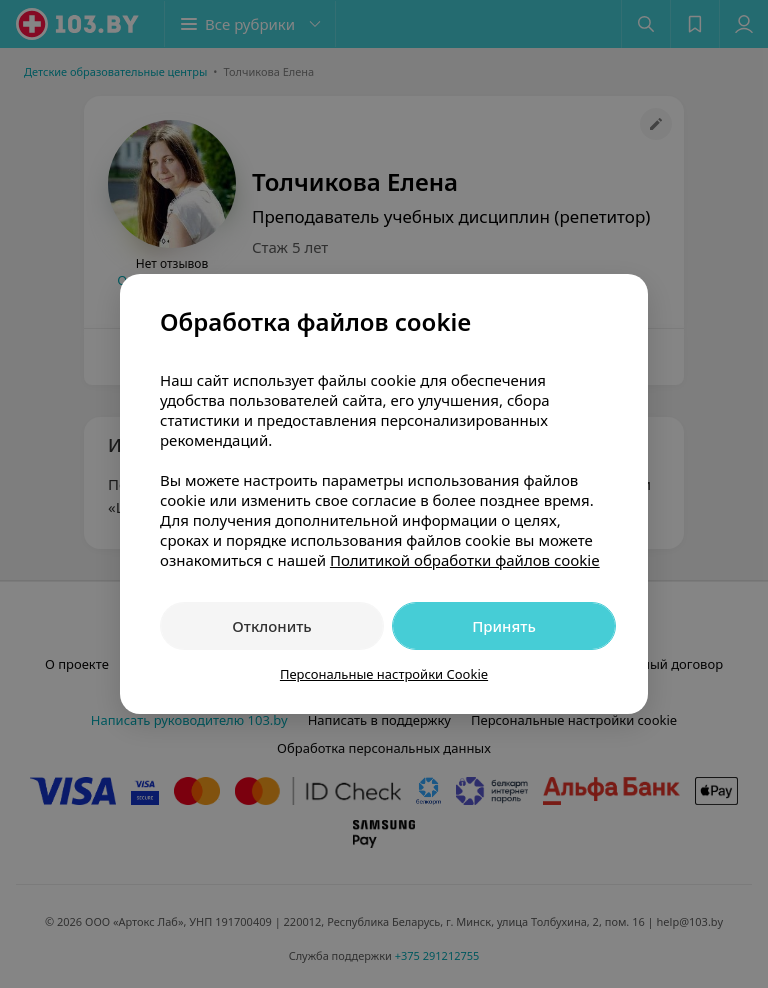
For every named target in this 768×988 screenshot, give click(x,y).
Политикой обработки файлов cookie (465, 560)
